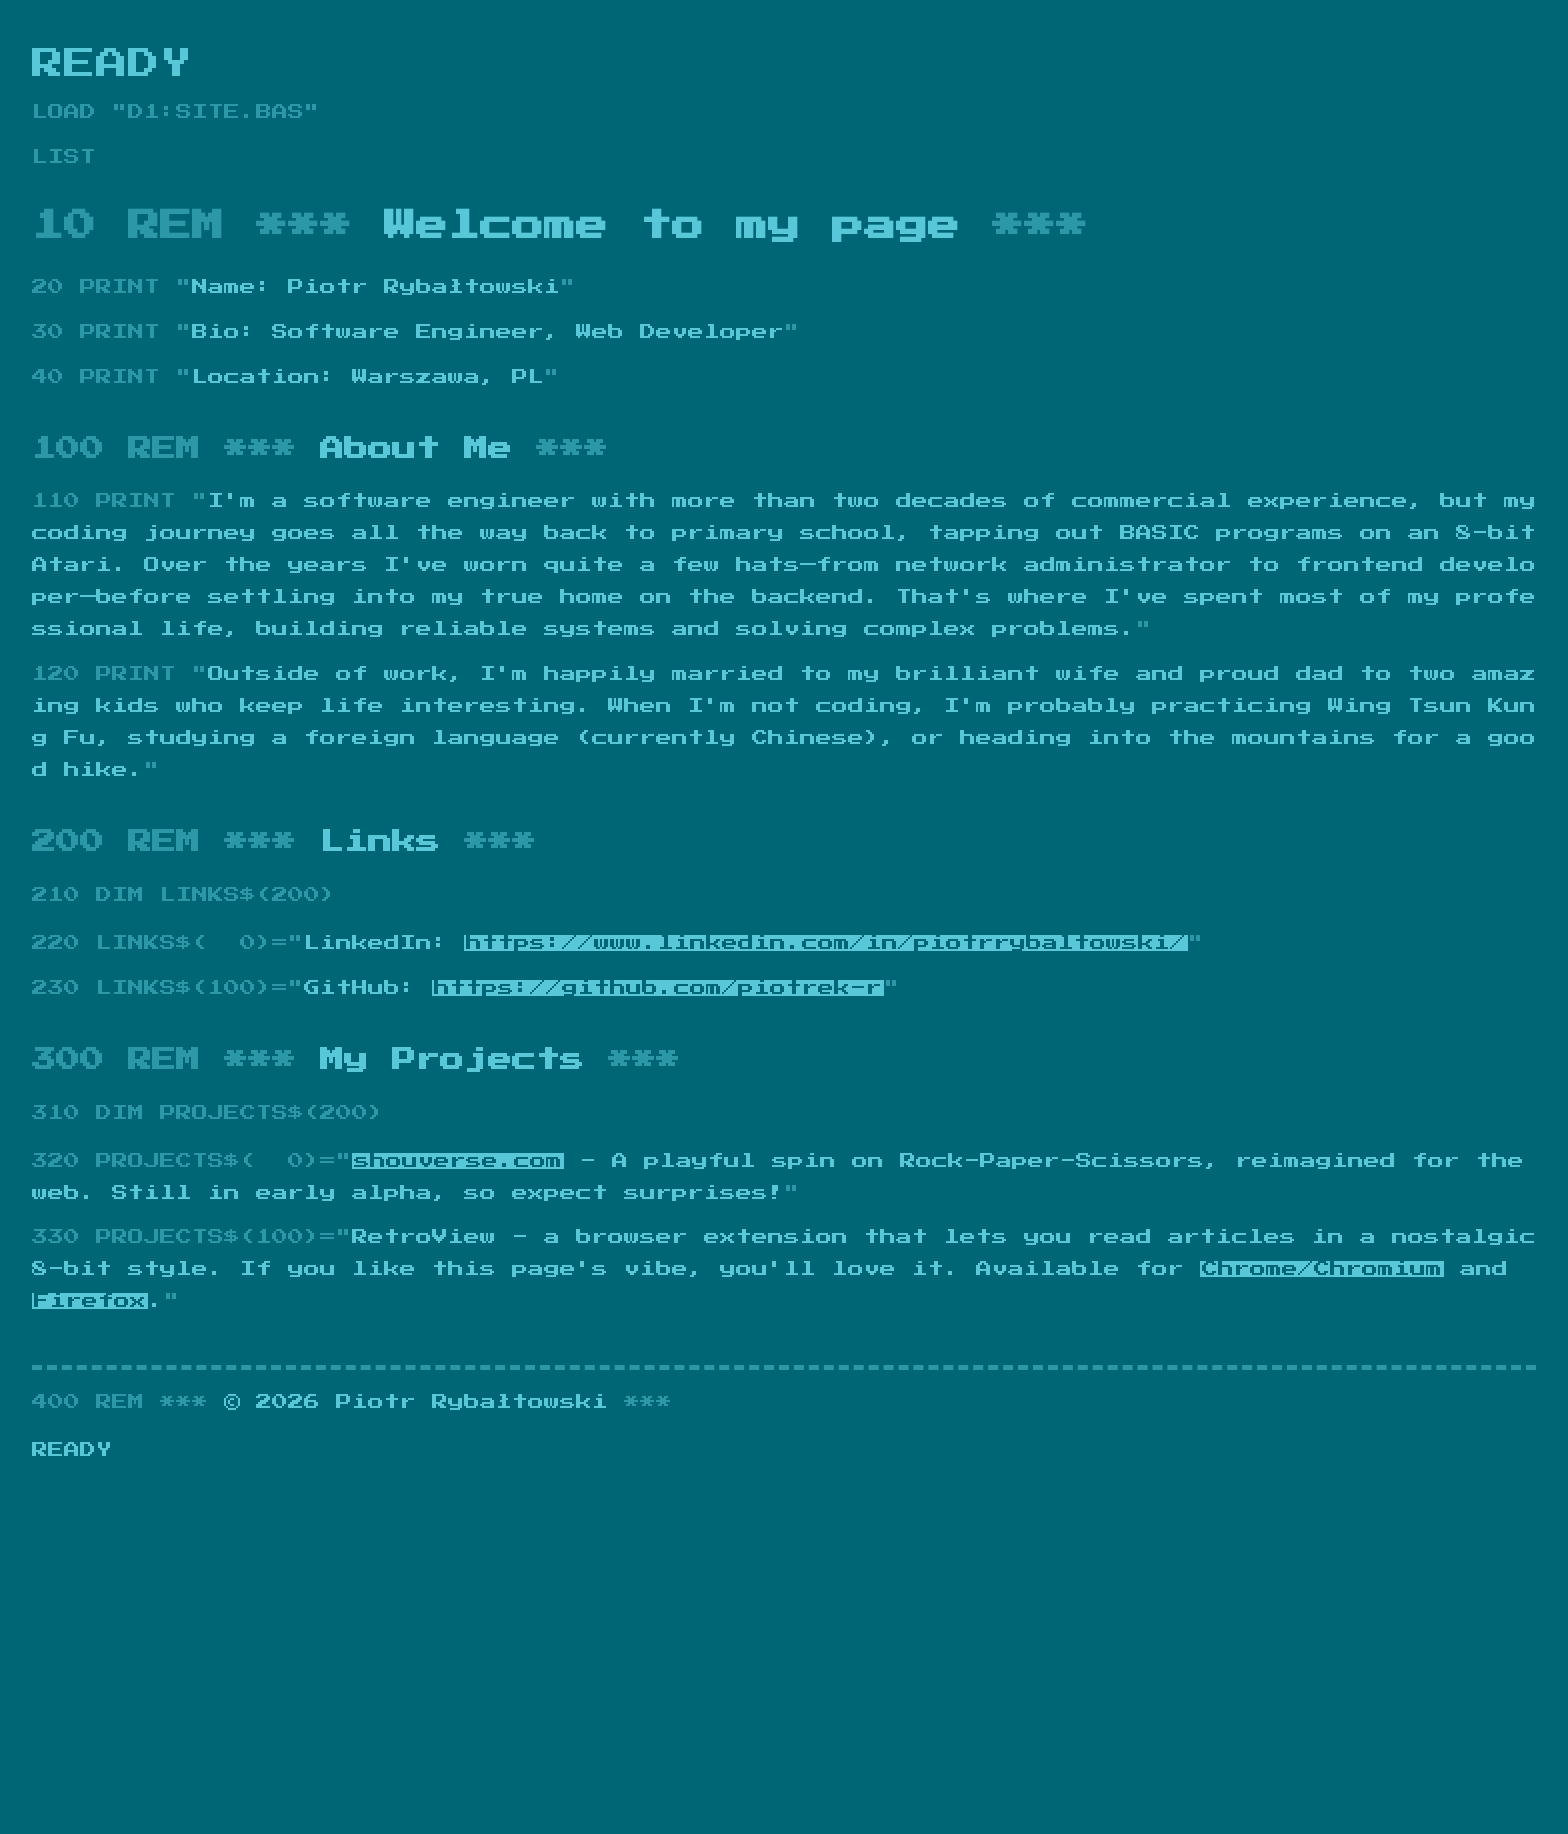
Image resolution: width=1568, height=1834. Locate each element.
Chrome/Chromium (1322, 1269)
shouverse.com (458, 1161)
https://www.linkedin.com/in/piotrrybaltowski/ (826, 943)
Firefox (90, 1301)
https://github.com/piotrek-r (658, 988)
